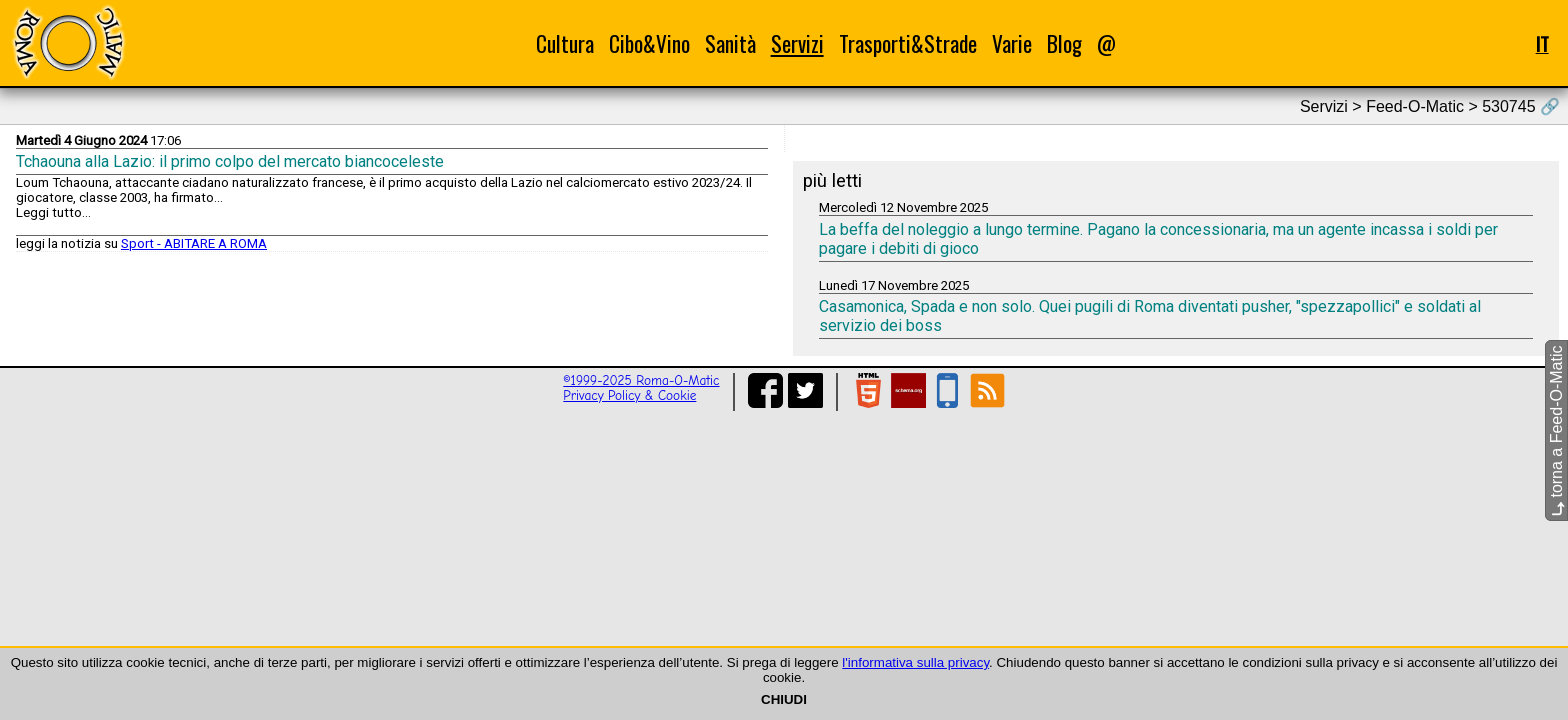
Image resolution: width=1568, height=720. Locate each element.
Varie (1012, 43)
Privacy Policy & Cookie (629, 395)
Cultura (565, 43)
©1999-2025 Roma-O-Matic (641, 380)
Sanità (730, 43)
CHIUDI (784, 699)
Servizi (797, 43)
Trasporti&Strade (908, 43)
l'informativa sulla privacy (915, 662)
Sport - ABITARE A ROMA (194, 243)
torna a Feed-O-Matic (1556, 431)
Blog (1064, 43)
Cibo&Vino (649, 43)
